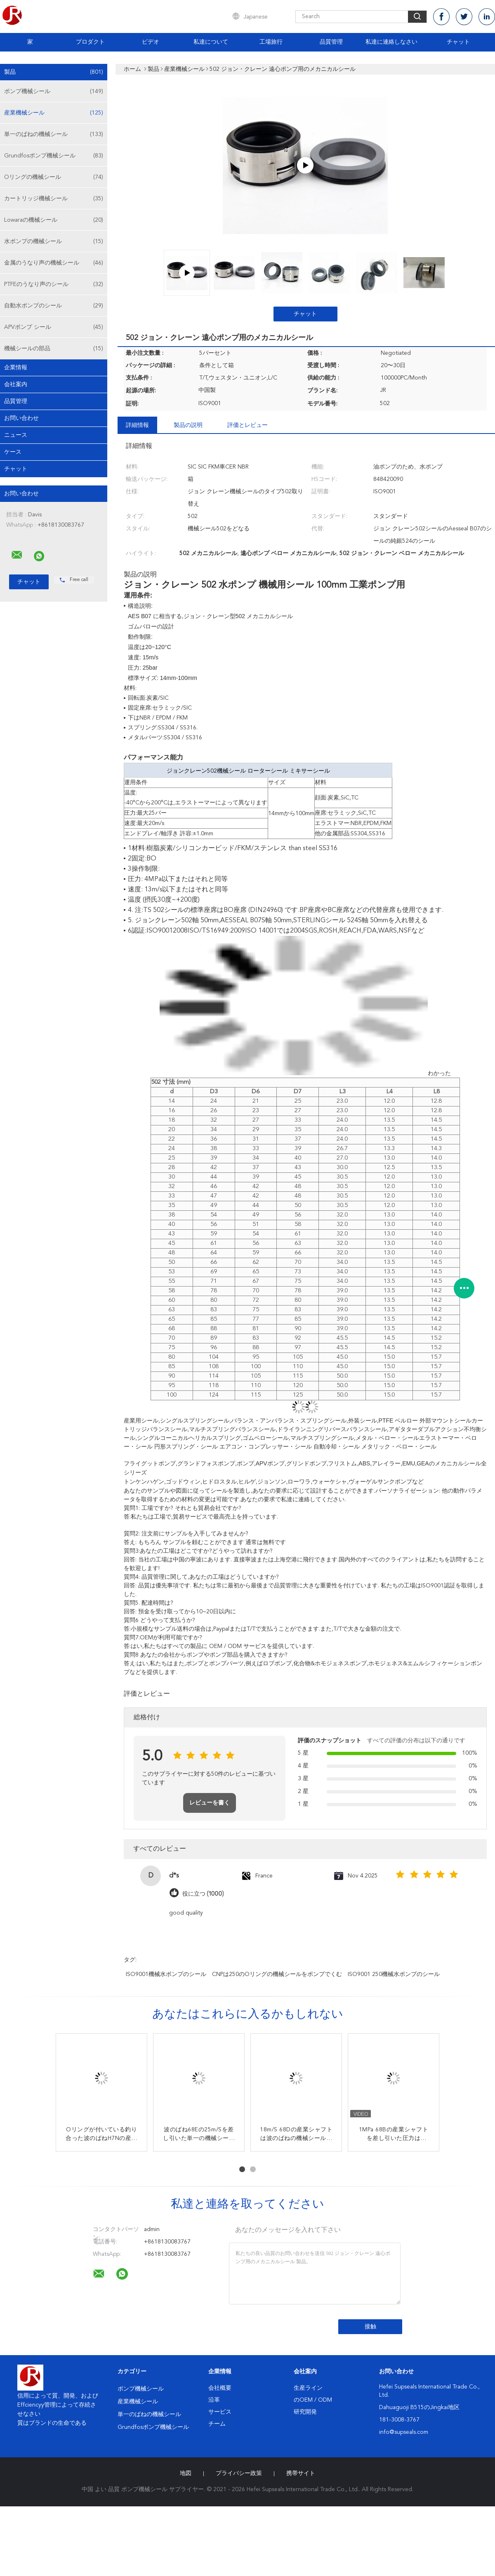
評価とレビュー (247, 425)
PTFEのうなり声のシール (53, 284)
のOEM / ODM (313, 2400)
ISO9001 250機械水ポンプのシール (394, 1974)
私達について (210, 42)
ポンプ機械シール (53, 91)
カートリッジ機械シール (53, 199)
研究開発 (305, 2412)
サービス (219, 2412)
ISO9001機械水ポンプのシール (166, 1974)
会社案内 (15, 384)
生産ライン (308, 2388)
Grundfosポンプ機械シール (53, 156)
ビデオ (150, 42)
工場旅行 (271, 42)
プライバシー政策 (239, 2473)
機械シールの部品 (53, 349)
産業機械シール (53, 113)
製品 (53, 72)
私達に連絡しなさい (391, 42)
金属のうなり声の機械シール (53, 263)
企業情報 (15, 367)
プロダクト (90, 42)
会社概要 (219, 2388)
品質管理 (331, 42)
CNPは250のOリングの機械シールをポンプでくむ (277, 1974)
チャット (458, 42)
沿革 (214, 2400)
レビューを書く (209, 1803)
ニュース (15, 435)
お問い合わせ (21, 418)
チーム (217, 2424)
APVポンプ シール (53, 327)
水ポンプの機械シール (53, 241)
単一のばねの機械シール (53, 134)
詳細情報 (137, 425)
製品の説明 (188, 425)
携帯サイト (300, 2473)
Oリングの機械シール (53, 177)
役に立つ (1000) (203, 1893)
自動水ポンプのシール (53, 306)
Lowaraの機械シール (53, 220)
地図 (185, 2473)
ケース (12, 452)
